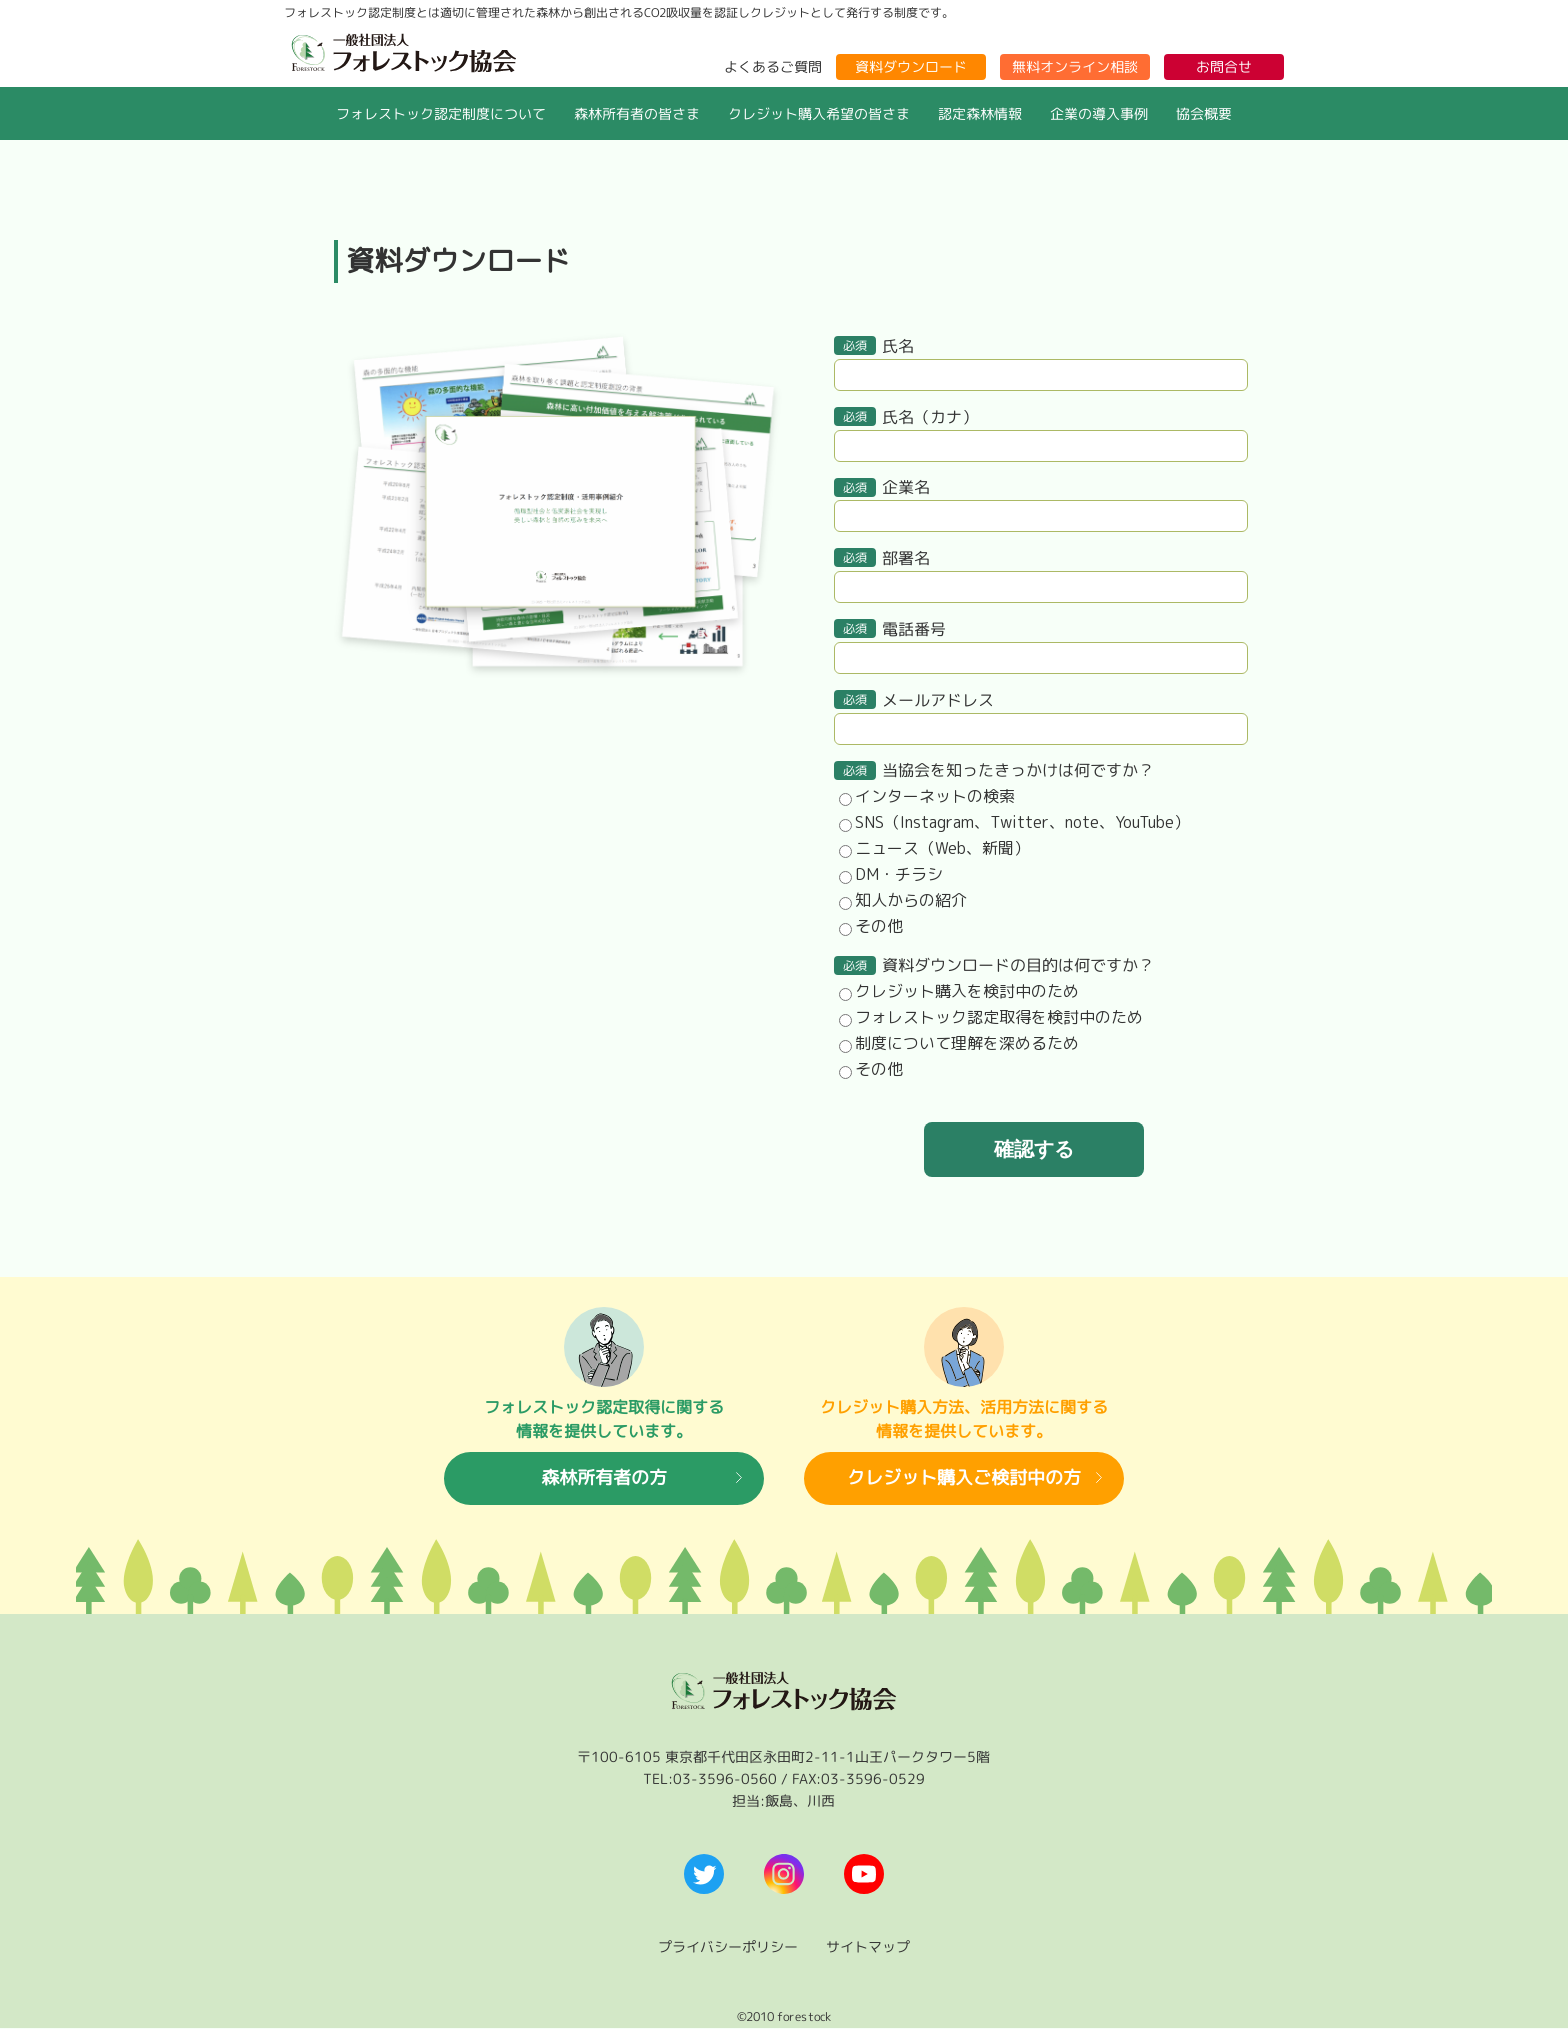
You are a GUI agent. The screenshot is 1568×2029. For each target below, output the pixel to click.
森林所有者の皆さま (637, 113)
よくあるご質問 (773, 66)
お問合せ (1224, 66)
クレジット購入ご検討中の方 (964, 1478)
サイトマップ (868, 1946)
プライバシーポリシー (728, 1946)
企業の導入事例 (1099, 113)
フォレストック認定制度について (441, 113)
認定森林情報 (980, 113)
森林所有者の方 (604, 1478)
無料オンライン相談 (1075, 66)
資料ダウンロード (911, 66)
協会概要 (1204, 113)
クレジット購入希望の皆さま (819, 113)
